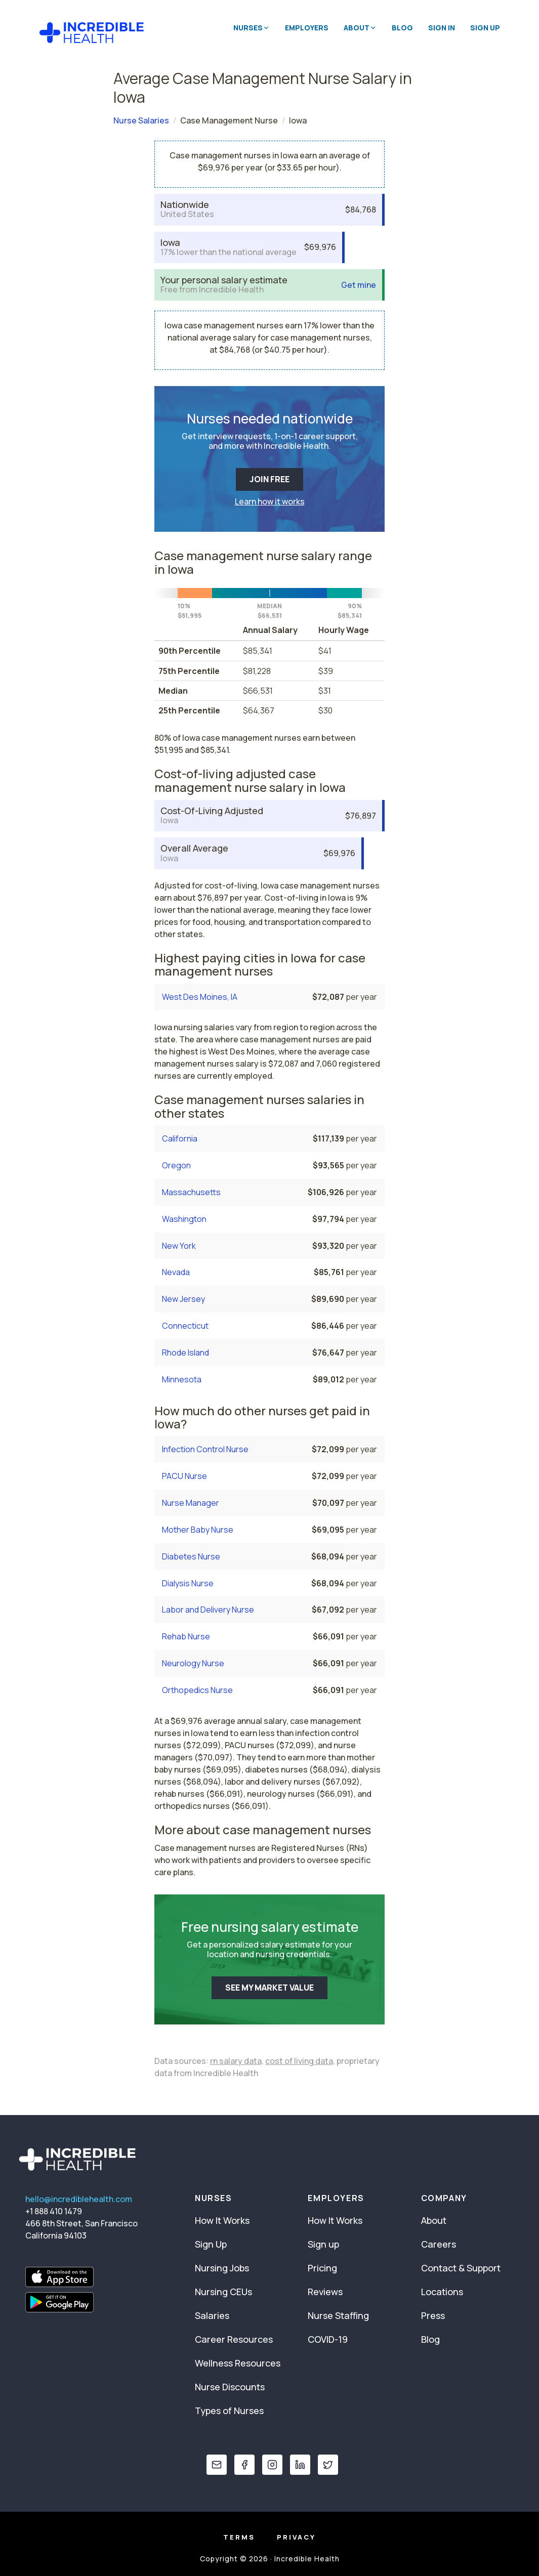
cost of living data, (300, 2060)
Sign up (323, 2244)
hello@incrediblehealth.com (78, 2199)
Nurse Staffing (338, 2315)
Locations (442, 2292)
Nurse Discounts (230, 2387)
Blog (402, 27)
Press (433, 2315)
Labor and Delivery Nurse (208, 1609)
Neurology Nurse (193, 1663)
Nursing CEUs (223, 2292)
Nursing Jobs (222, 2268)
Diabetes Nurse (191, 1556)
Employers (306, 27)
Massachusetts (191, 1192)
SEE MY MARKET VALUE (269, 1987)
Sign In (441, 27)
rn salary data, (237, 2060)
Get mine (358, 285)
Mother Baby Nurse (197, 1529)
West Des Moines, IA (199, 996)
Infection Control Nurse (205, 1449)
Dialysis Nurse (188, 1583)
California (179, 1138)
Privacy (296, 2537)
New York (179, 1245)
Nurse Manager (190, 1502)
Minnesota (181, 1379)
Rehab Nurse (186, 1636)
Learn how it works (270, 501)
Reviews (325, 2292)
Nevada (176, 1272)
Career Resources (234, 2339)
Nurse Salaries (141, 120)
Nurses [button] (251, 27)
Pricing (322, 2268)
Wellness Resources (237, 2363)
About (433, 2220)
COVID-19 (328, 2339)
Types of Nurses (229, 2410)
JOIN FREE (269, 479)
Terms (239, 2537)
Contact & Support (461, 2268)
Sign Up (485, 27)
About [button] (360, 27)
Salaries (212, 2315)
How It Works (222, 2220)
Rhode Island (185, 1352)
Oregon (176, 1165)
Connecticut (185, 1325)
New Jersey (183, 1298)
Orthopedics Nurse (197, 1690)
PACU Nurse (184, 1476)
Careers (438, 2244)
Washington (184, 1218)
